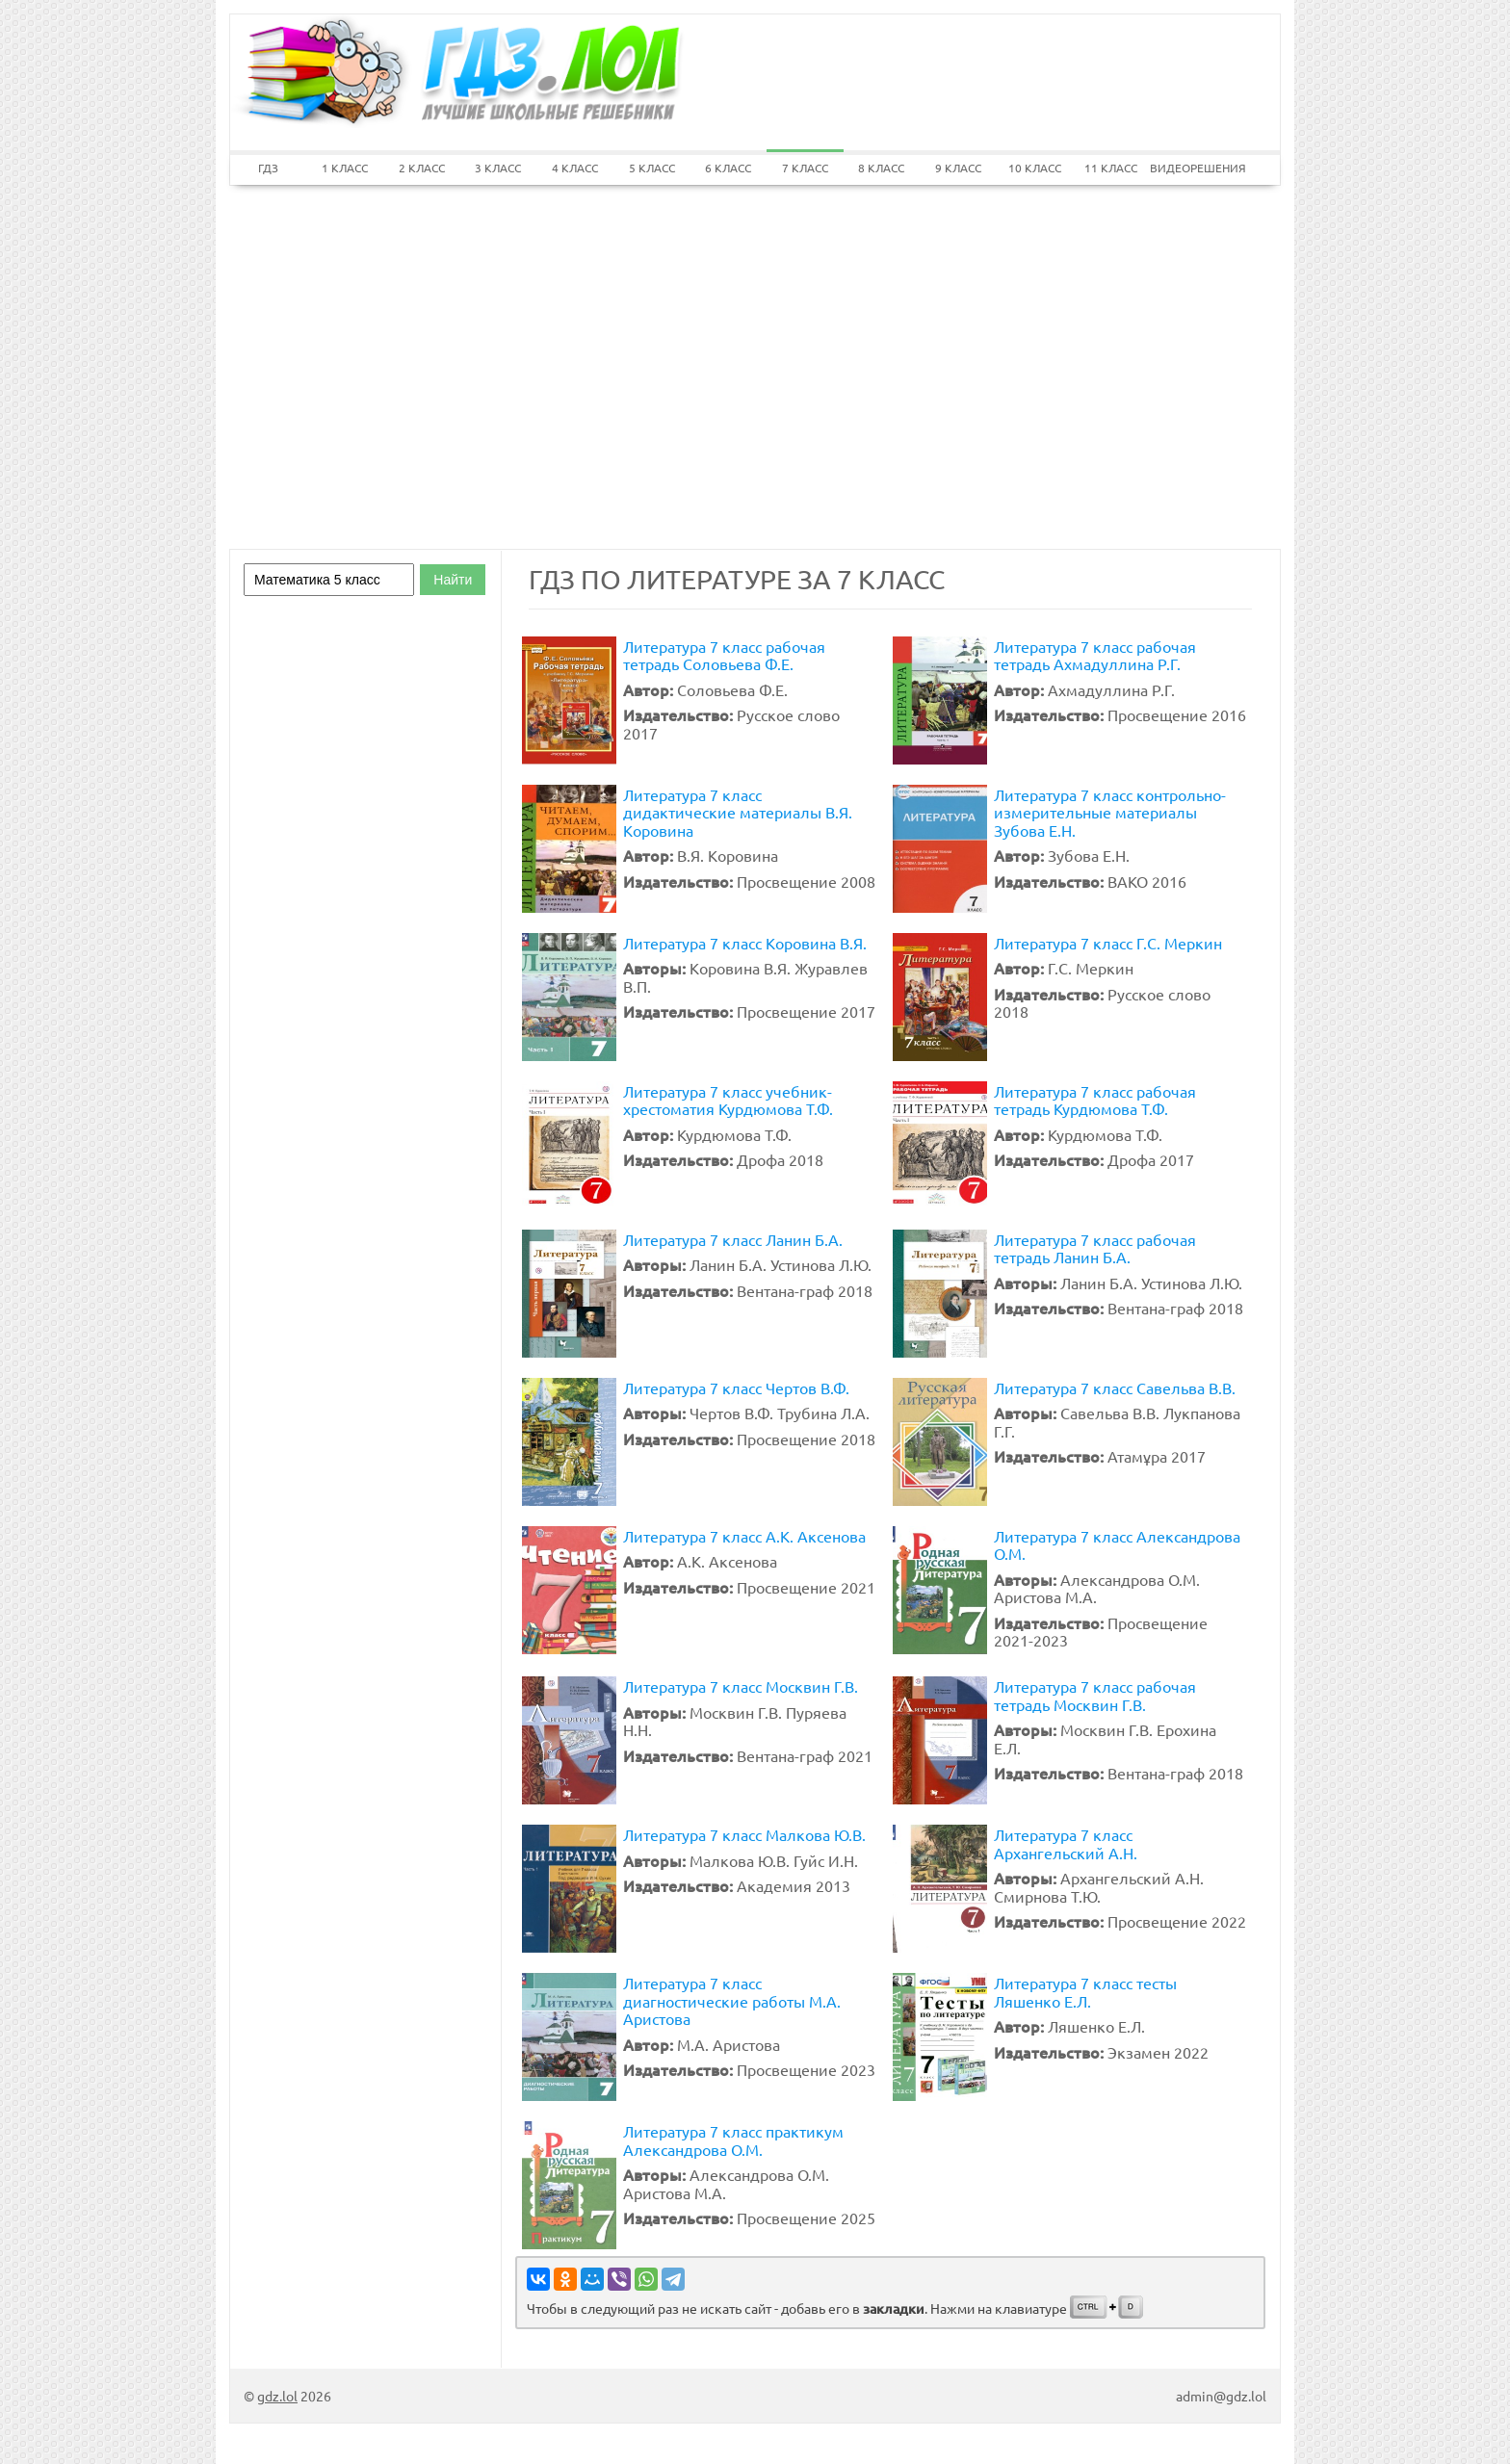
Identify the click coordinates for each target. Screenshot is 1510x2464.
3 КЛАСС (498, 167)
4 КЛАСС (575, 167)
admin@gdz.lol (1221, 2395)
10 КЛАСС (1034, 167)
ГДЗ (268, 167)
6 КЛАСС (728, 167)
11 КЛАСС (1110, 167)
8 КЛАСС (881, 167)
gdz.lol (277, 2395)
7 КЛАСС (805, 167)
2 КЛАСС (422, 167)
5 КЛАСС (652, 167)
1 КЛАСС (345, 167)
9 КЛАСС (958, 167)
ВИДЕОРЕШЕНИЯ (1188, 167)
